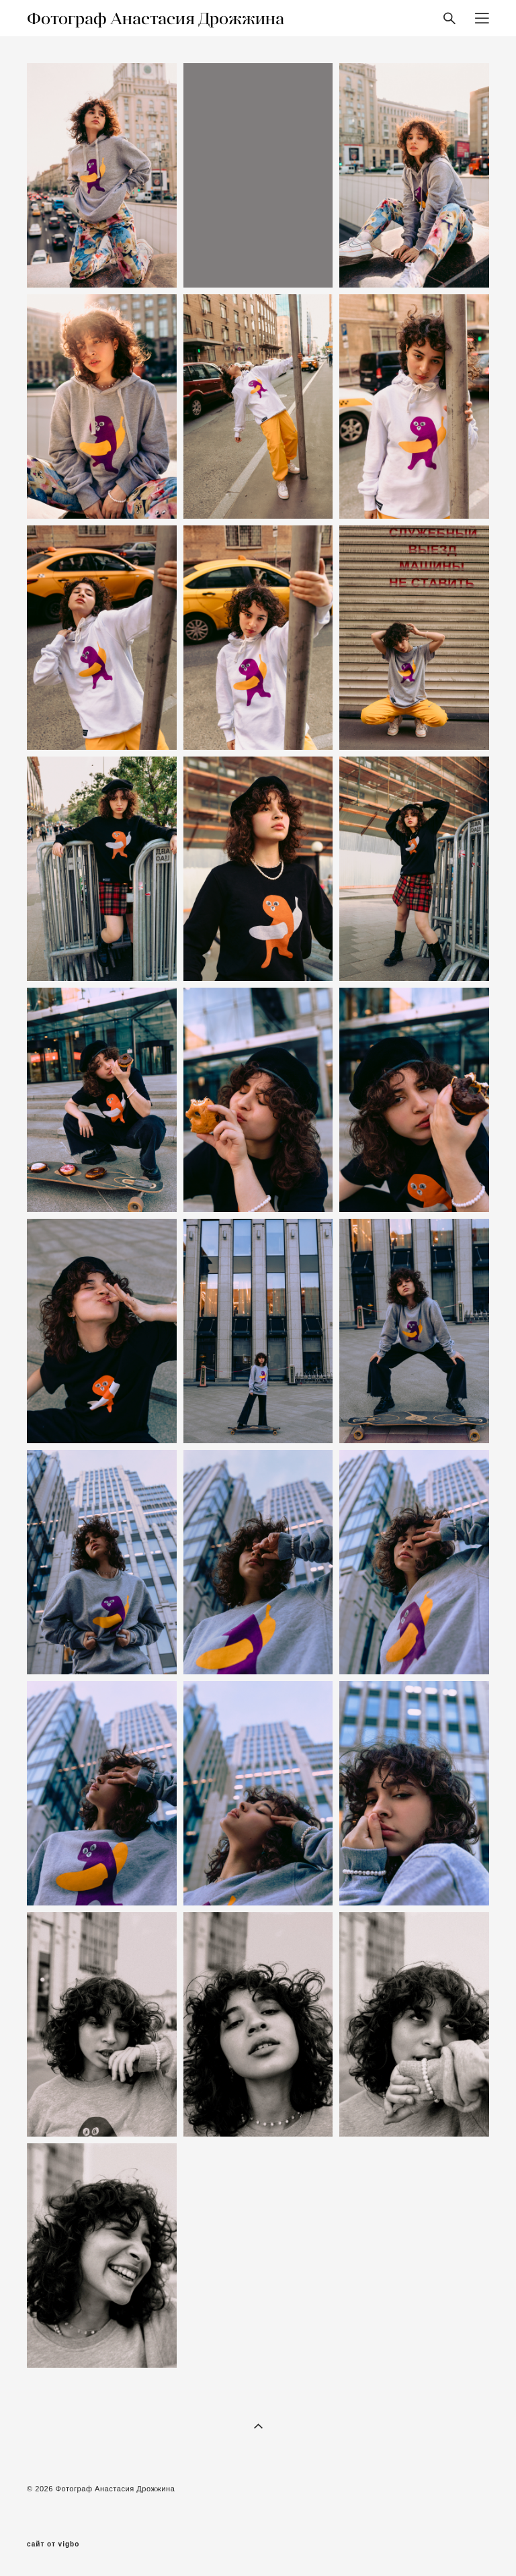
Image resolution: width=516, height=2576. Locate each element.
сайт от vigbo (53, 2544)
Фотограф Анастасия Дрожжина (155, 18)
